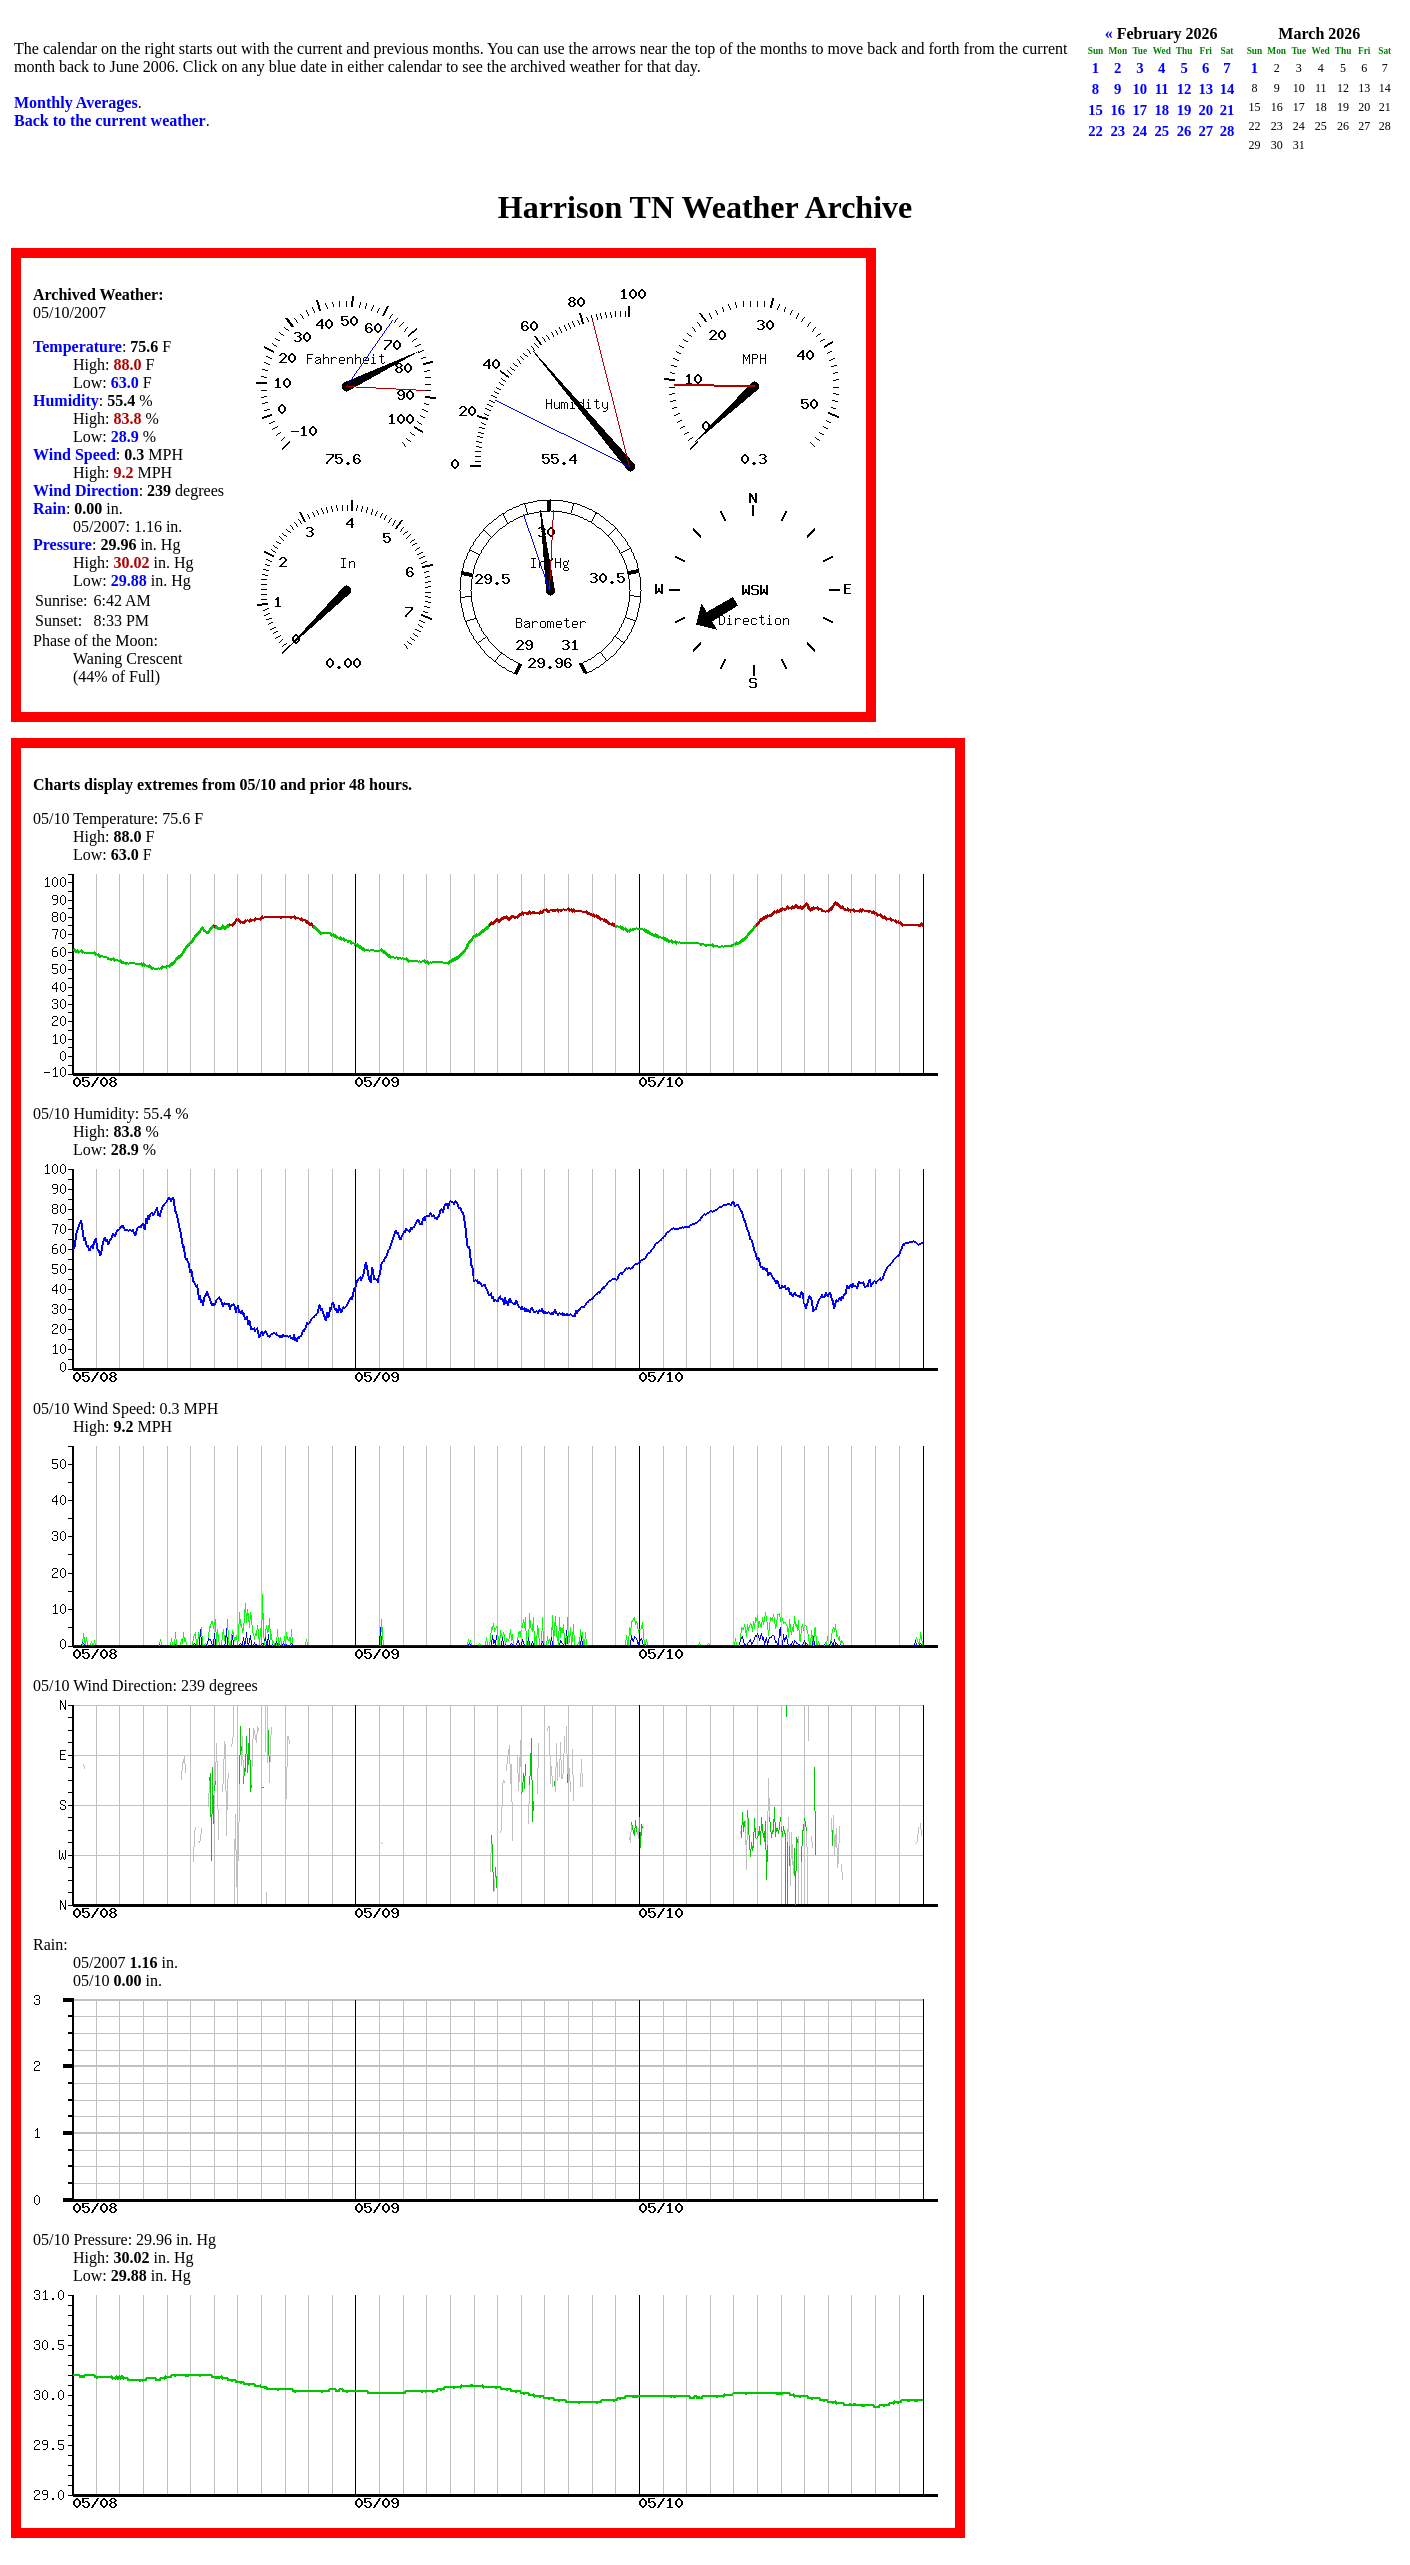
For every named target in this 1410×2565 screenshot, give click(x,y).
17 (1139, 110)
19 (1184, 110)
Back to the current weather (110, 120)
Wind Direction (86, 490)
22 (1095, 131)
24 (1139, 131)
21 (1227, 110)
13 (1205, 89)
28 (1227, 131)
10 (1139, 89)
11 (1162, 89)
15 (1095, 110)
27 (1205, 131)
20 (1205, 110)
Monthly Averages (76, 102)
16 (1117, 110)
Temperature (77, 346)
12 (1184, 89)
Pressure (62, 544)
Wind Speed (74, 454)
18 (1161, 110)
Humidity (66, 400)
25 (1161, 131)
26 (1184, 131)
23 (1117, 131)
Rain (49, 508)
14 (1227, 89)
